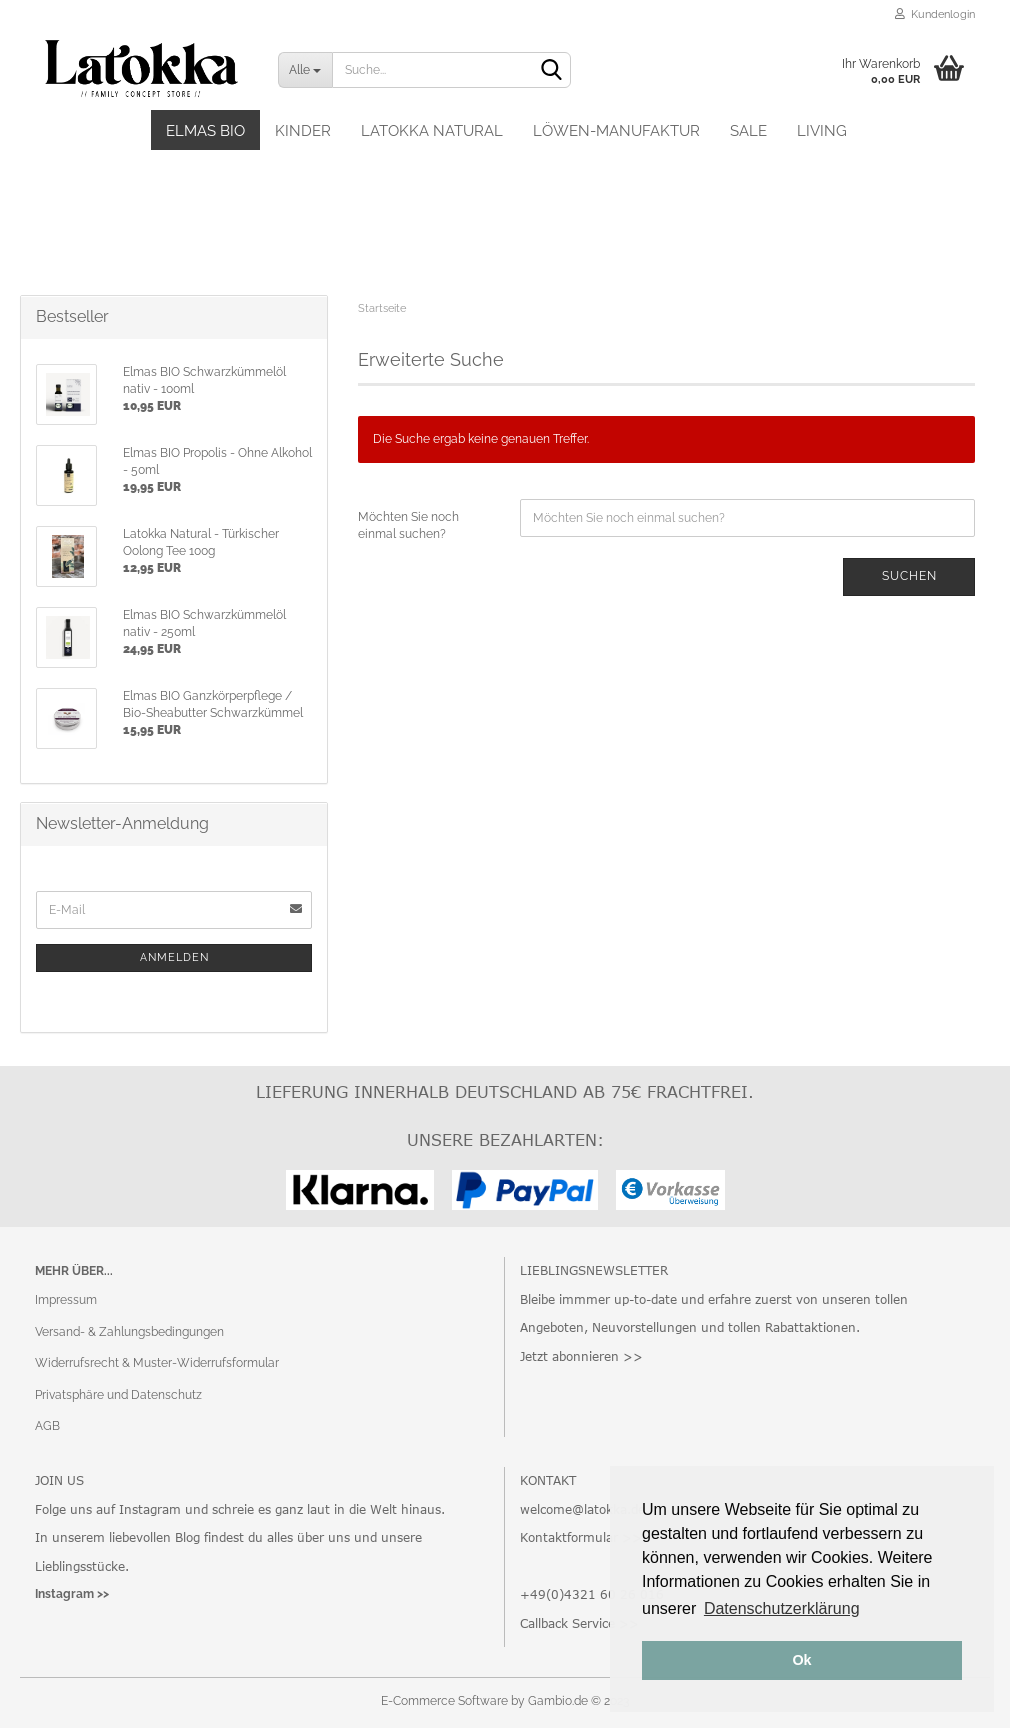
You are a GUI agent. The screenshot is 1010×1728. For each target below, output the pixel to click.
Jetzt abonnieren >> (581, 1356)
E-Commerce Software (444, 1701)
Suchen (909, 576)
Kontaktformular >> (581, 1537)
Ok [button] (801, 1660)
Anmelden (174, 957)
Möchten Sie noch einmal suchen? (408, 525)
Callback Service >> (579, 1623)
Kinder (303, 131)
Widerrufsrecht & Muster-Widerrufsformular (157, 1363)
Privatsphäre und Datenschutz (118, 1395)
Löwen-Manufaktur (616, 131)
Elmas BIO (205, 131)
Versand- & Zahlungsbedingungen (129, 1332)
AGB (47, 1426)
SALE (748, 131)
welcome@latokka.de (582, 1509)
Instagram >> (72, 1594)
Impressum (66, 1300)
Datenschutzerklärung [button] (782, 1608)
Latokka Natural (432, 131)
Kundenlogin (935, 14)
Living (822, 131)
